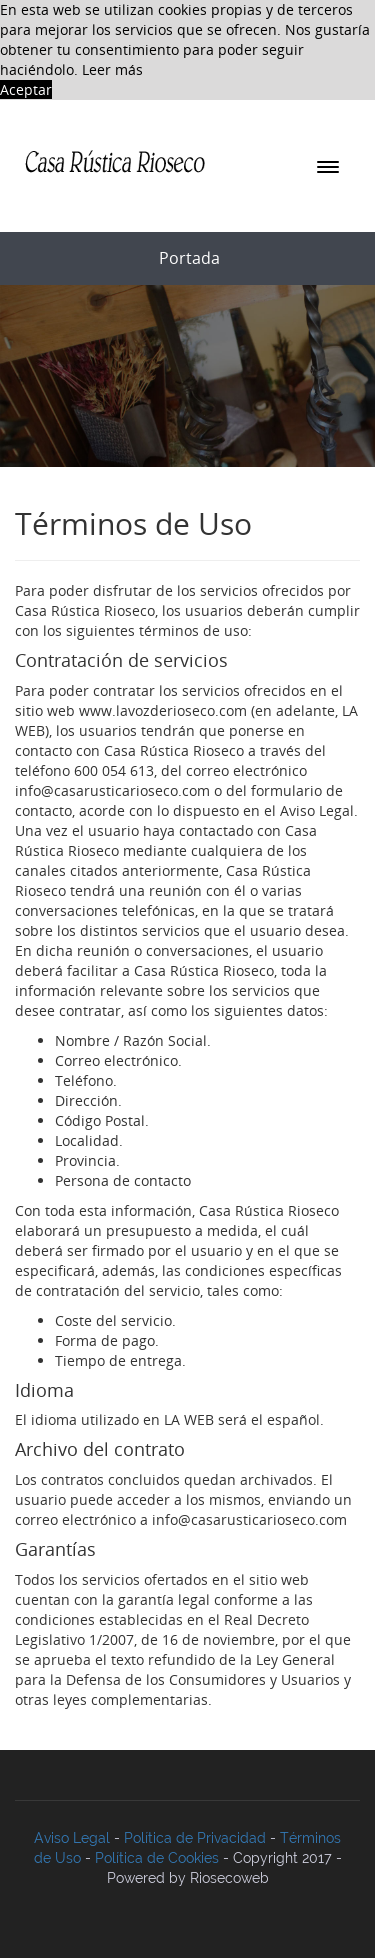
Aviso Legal (72, 1838)
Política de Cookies (157, 1858)
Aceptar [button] (26, 89)
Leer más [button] (112, 69)
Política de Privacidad (195, 1838)
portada (189, 258)
